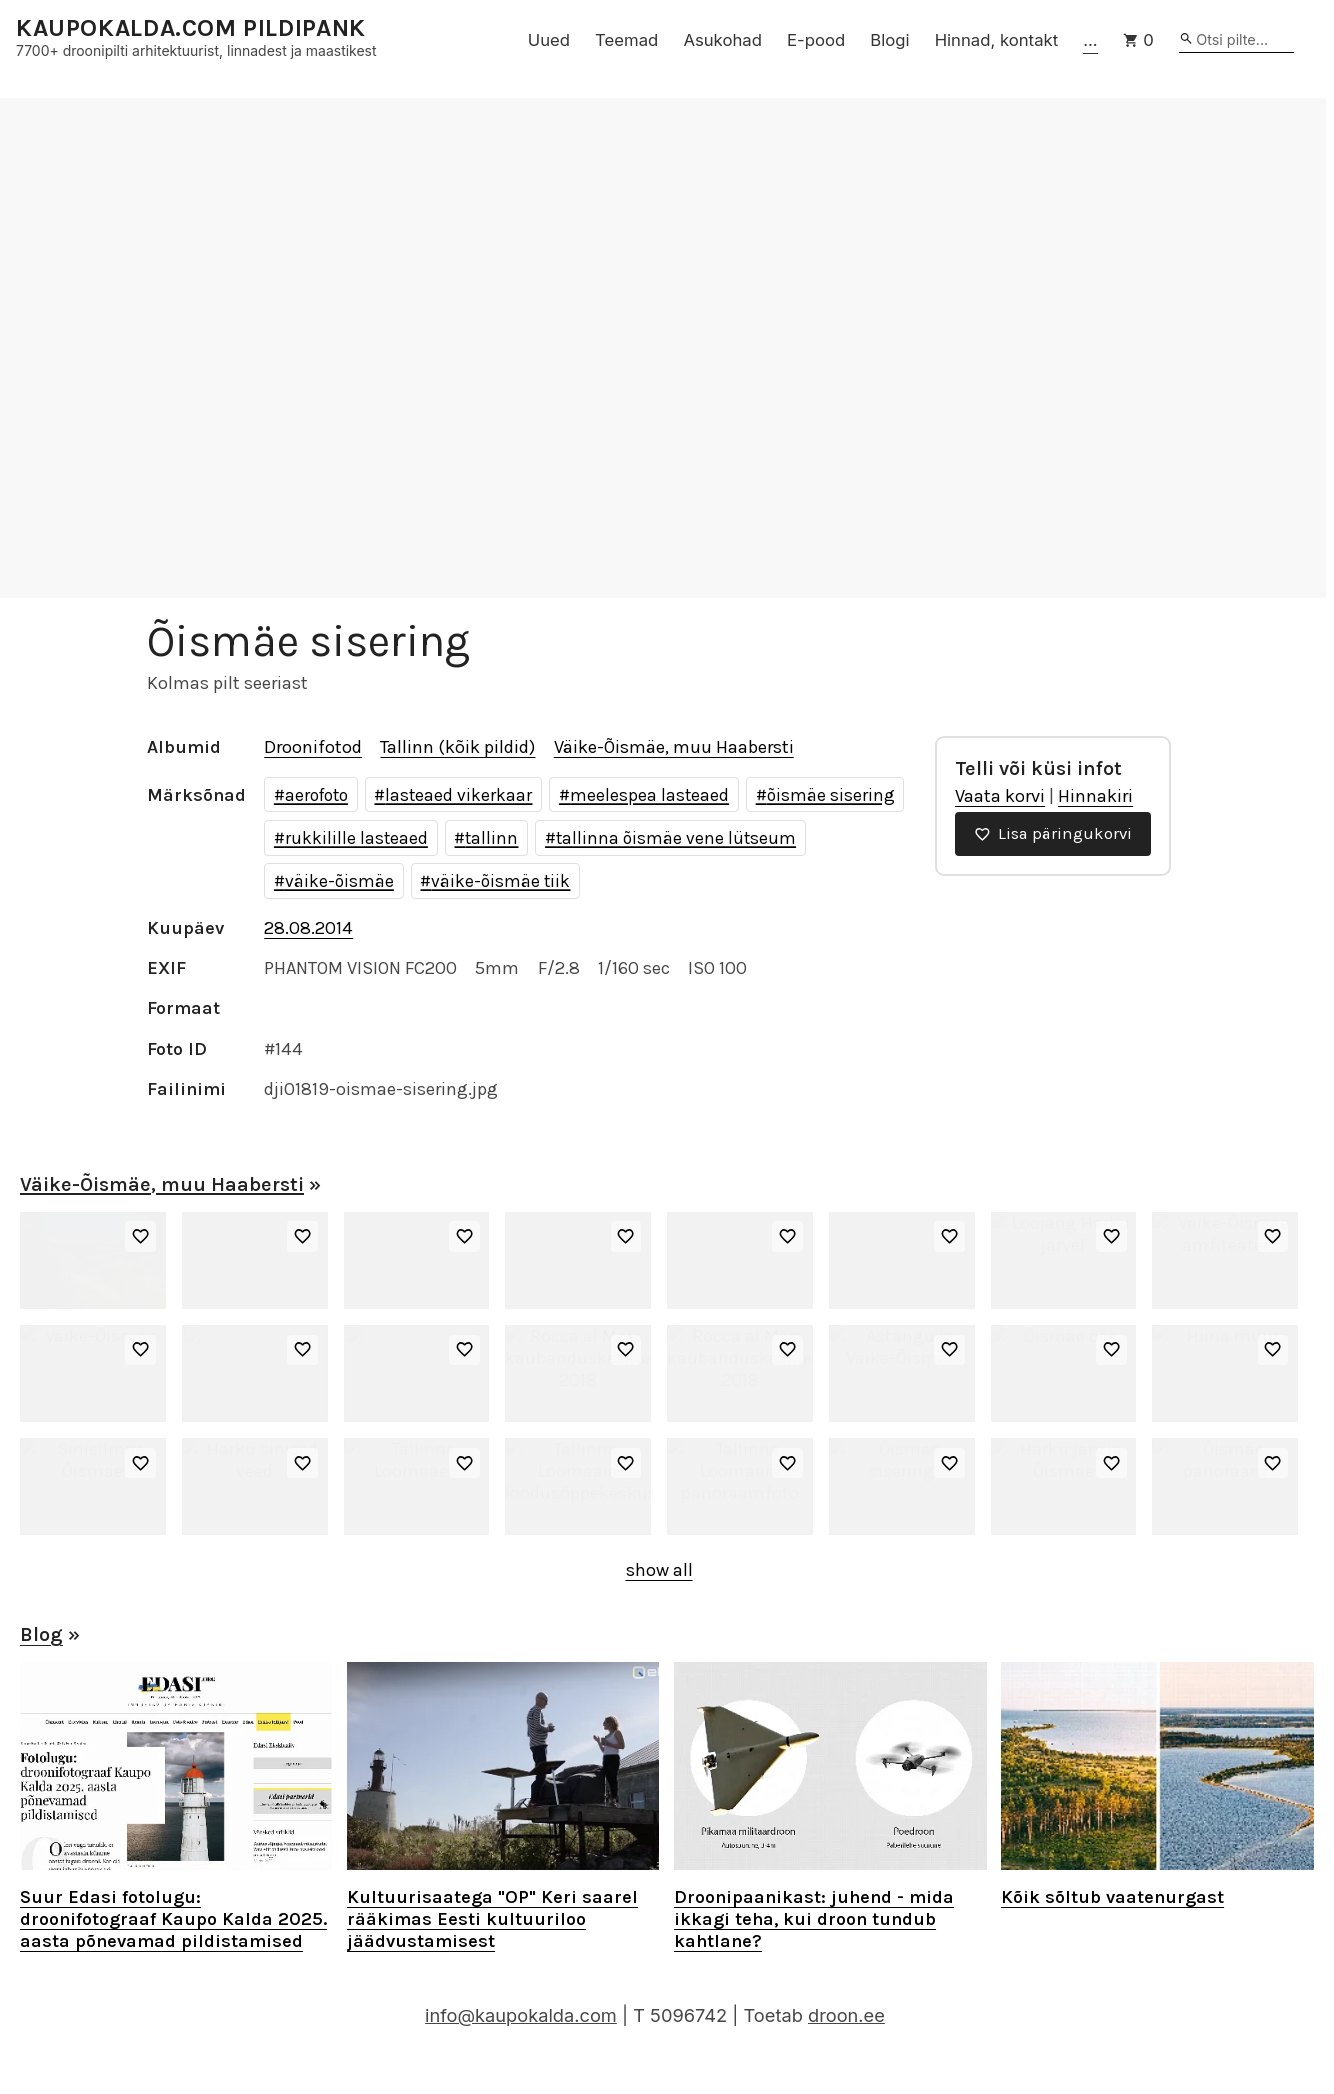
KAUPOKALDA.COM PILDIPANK (191, 28)
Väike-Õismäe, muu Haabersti (674, 747)
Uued (549, 40)
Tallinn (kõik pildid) (457, 747)
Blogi (889, 40)
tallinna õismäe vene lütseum (676, 838)
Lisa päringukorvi (1053, 833)
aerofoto (316, 795)
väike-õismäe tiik (500, 881)
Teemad (626, 40)
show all (659, 1570)
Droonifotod (313, 747)
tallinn (491, 838)
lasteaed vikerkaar (458, 795)
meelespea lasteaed (649, 795)
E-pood (816, 40)
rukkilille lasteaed (356, 838)
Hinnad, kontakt (997, 40)
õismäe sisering (831, 795)
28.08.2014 (308, 928)
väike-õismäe (339, 881)
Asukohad (722, 40)
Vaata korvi (1000, 796)
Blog (41, 1634)
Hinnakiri (1095, 796)
